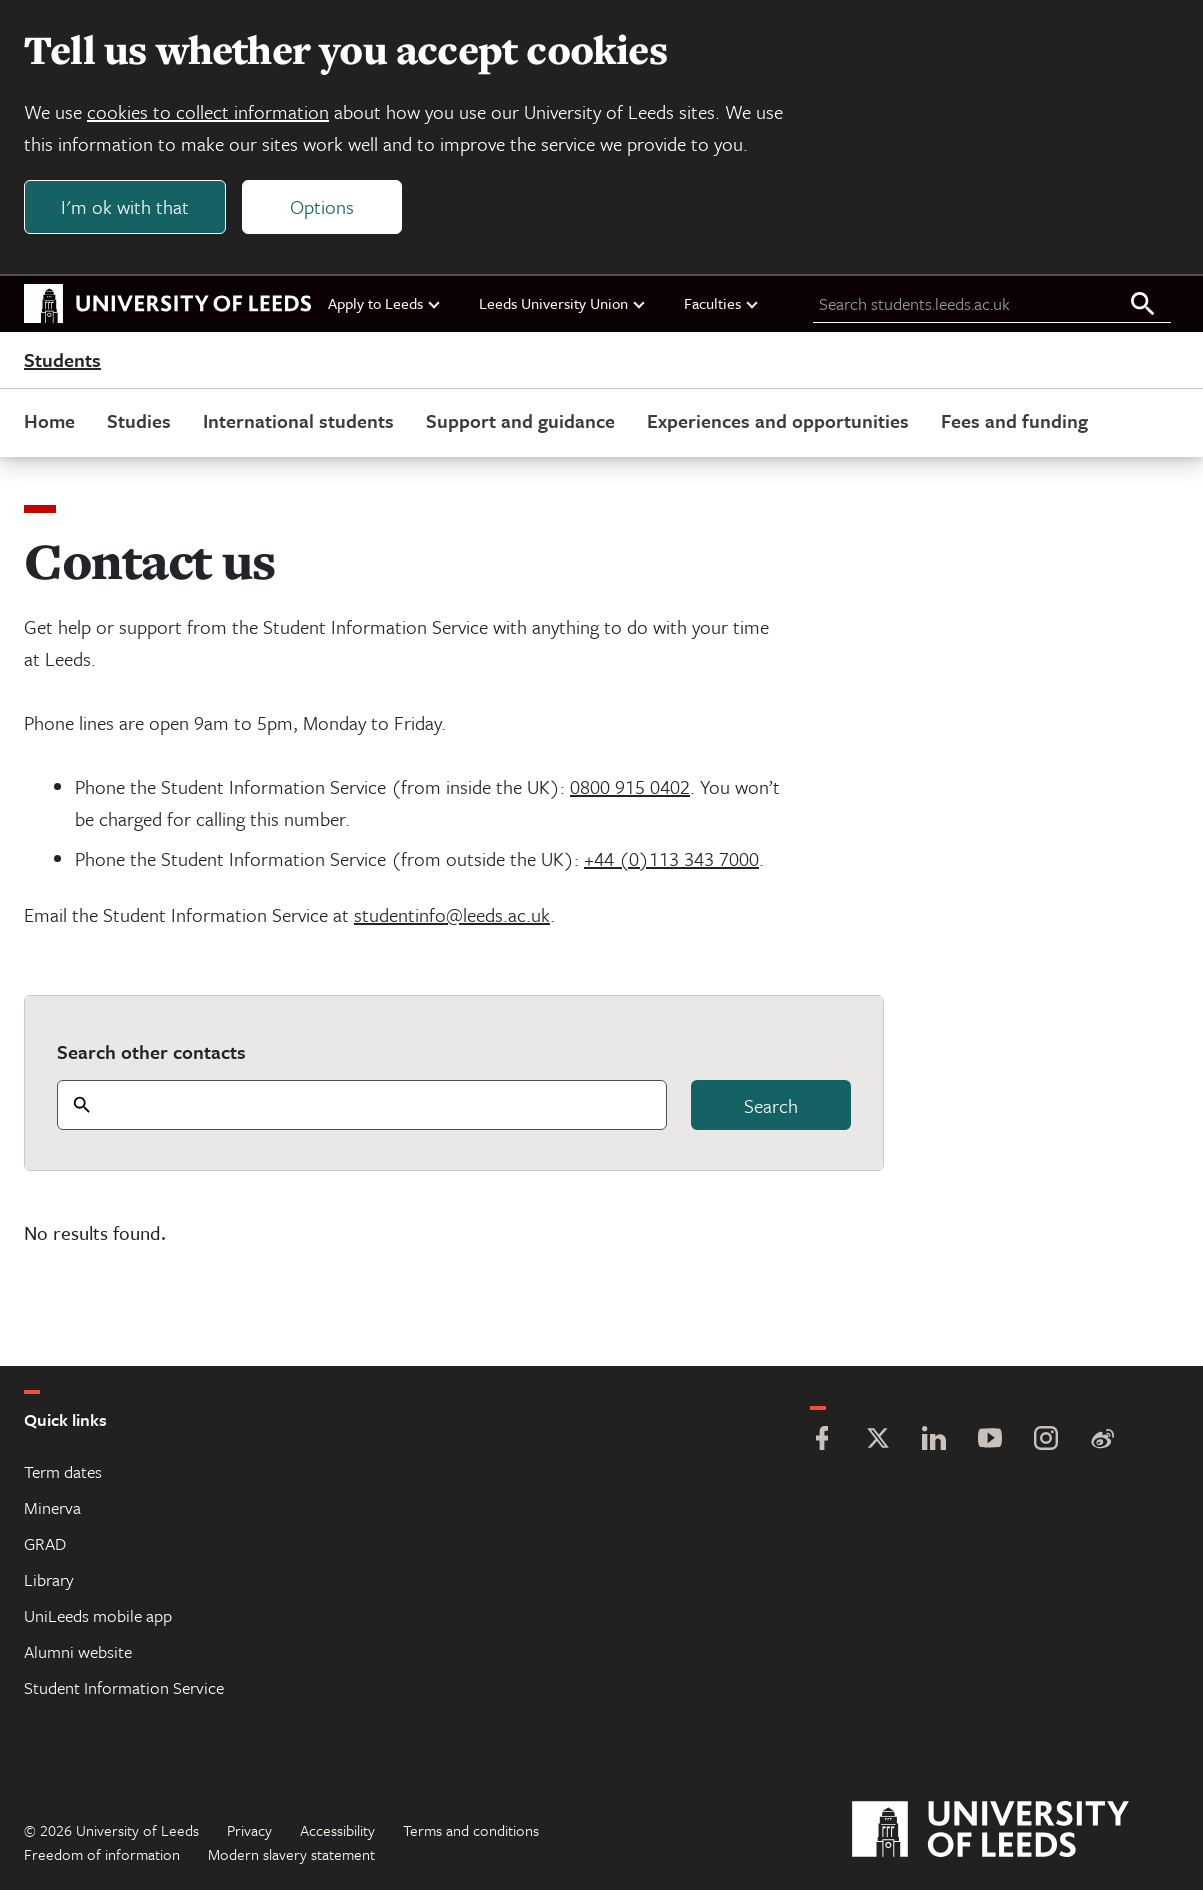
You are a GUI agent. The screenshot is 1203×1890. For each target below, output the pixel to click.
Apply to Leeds (385, 303)
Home (49, 420)
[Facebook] (822, 1440)
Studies (139, 420)
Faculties (722, 303)
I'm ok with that (125, 206)
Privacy (249, 1830)
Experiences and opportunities (778, 420)
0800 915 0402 (630, 786)
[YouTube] (990, 1440)
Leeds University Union (563, 303)
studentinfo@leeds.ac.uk (452, 914)
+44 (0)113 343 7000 (671, 858)
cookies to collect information (208, 111)
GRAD (45, 1543)
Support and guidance (520, 420)
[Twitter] (878, 1440)
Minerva (52, 1507)
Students (62, 360)
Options (322, 206)
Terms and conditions (471, 1830)
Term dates (63, 1471)
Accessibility (337, 1830)
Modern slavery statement (291, 1854)
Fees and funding (1014, 420)
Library (49, 1579)
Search (771, 1105)
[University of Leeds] (1015, 1830)
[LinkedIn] (934, 1440)
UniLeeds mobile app (98, 1615)
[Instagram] (1046, 1440)
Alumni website (78, 1651)
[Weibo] (1102, 1440)
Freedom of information (102, 1854)
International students (298, 420)
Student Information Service (124, 1687)
